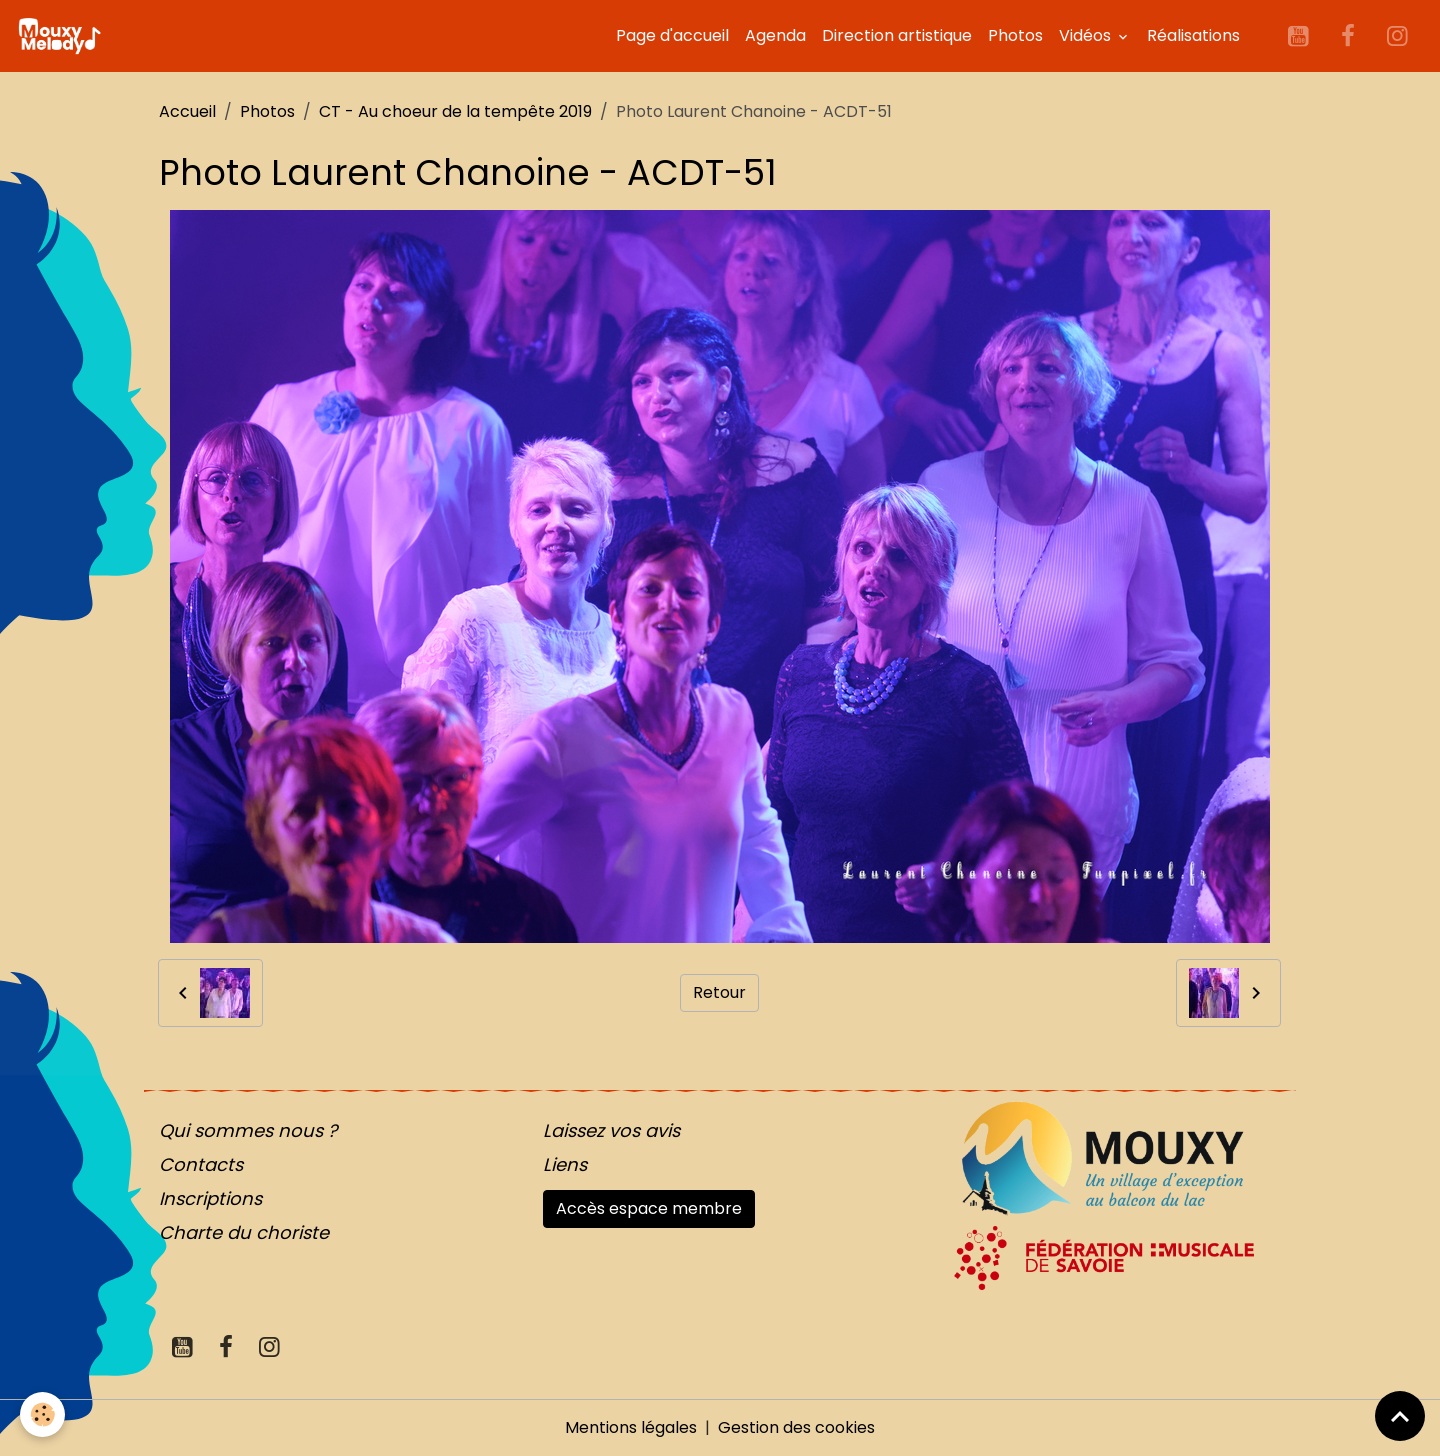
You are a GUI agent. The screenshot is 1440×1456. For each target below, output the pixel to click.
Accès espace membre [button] (649, 1208)
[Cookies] (42, 1414)
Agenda (775, 35)
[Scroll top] (1400, 1416)
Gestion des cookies (796, 1427)
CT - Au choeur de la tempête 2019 (455, 111)
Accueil (187, 111)
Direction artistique (897, 35)
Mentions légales (631, 1427)
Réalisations (1193, 35)
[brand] (63, 36)
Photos (1015, 35)
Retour (719, 992)
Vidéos (1087, 35)
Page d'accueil (672, 35)
